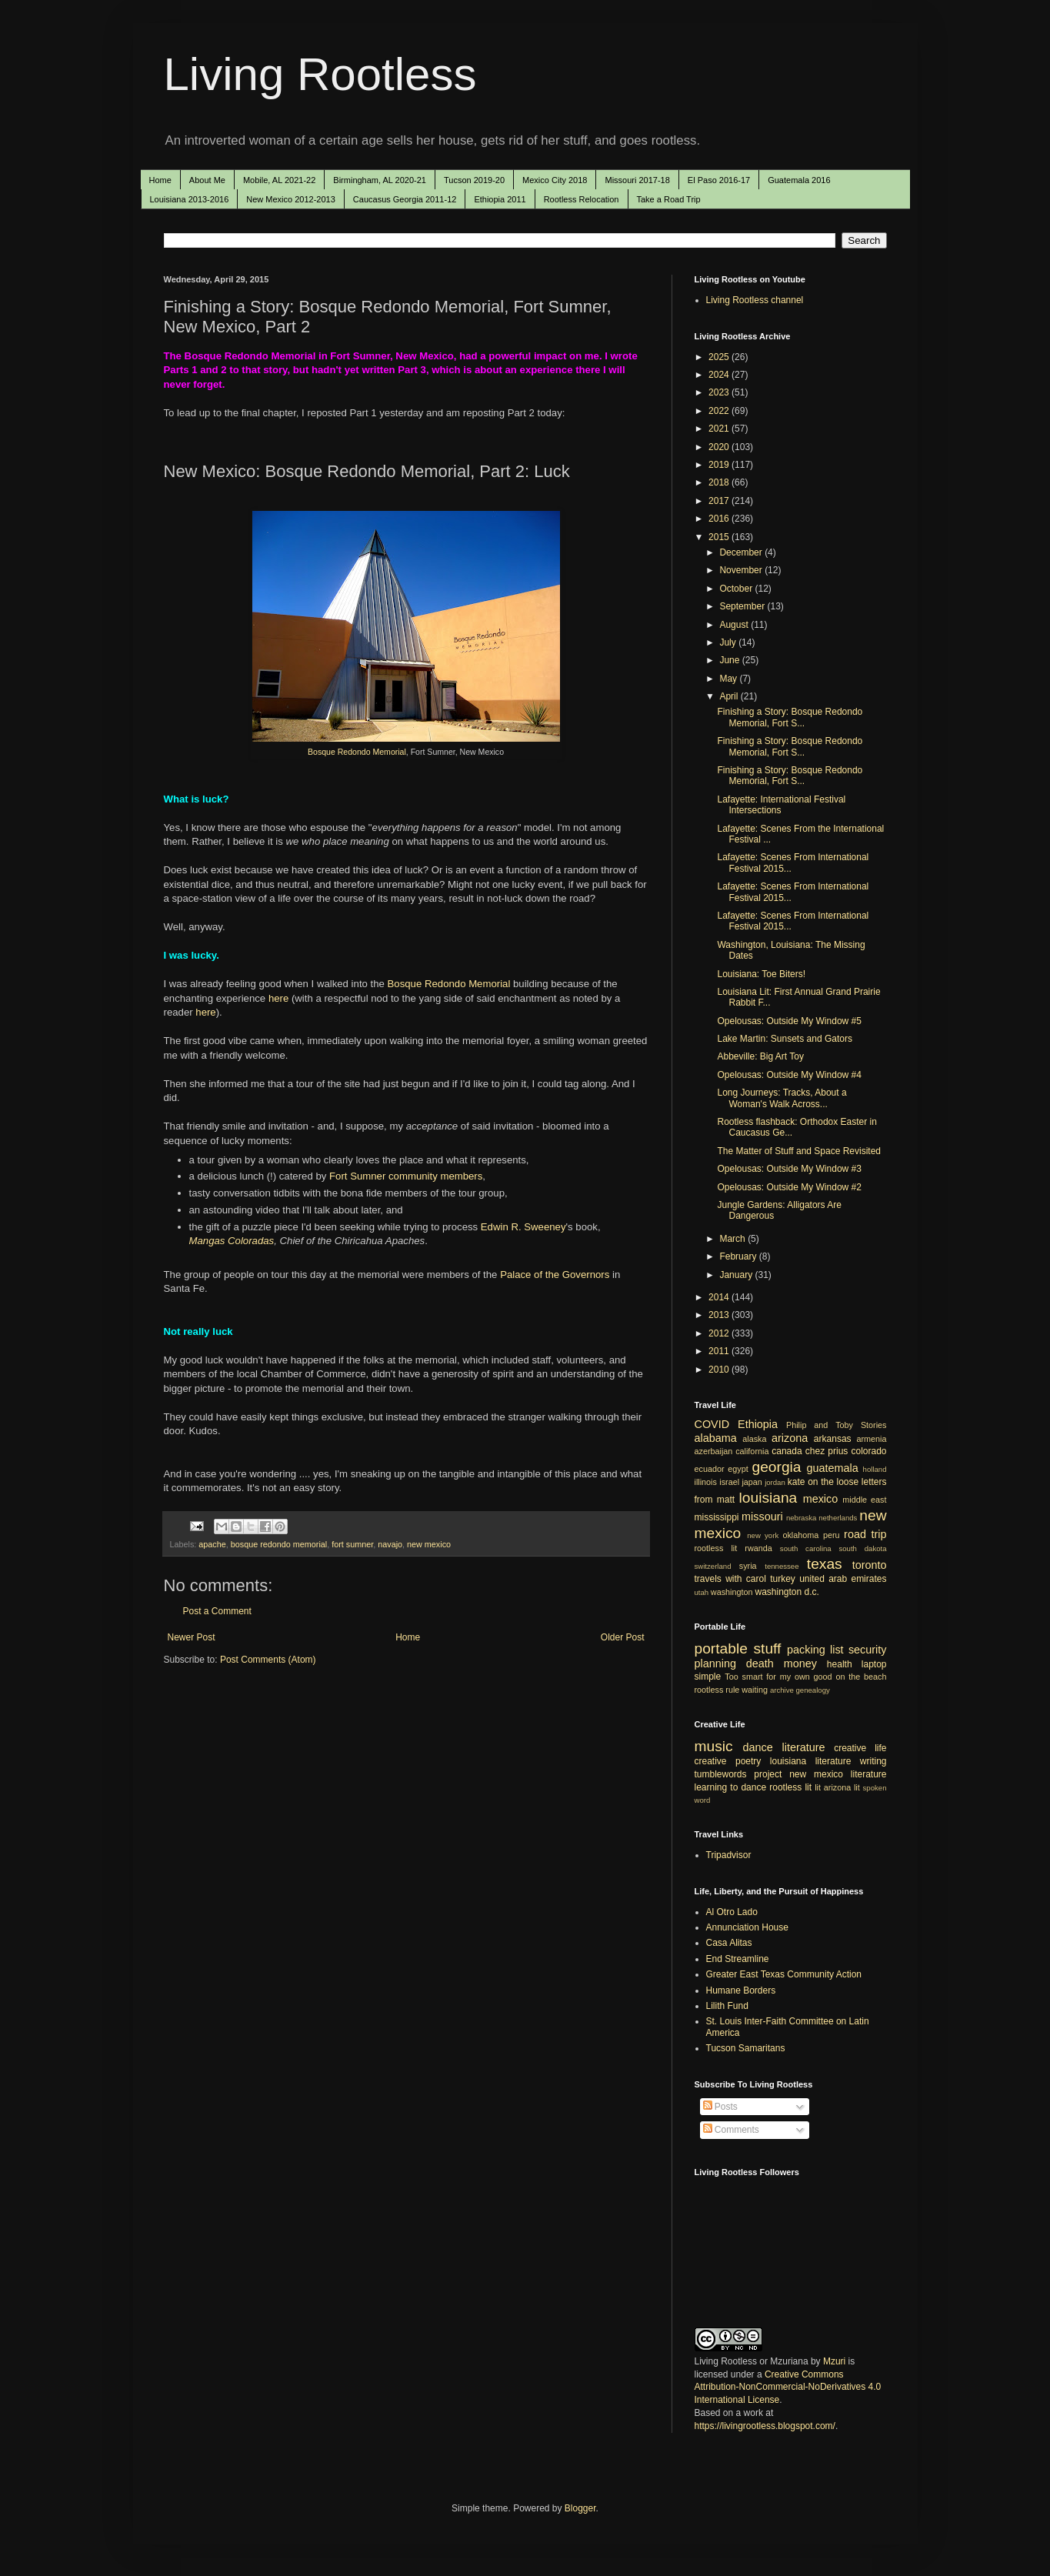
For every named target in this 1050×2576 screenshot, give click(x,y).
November (742, 570)
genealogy (813, 1690)
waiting (755, 1689)
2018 (720, 482)
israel (729, 1482)
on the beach (860, 1676)
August (735, 624)
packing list (815, 1649)
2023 (720, 392)
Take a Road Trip (669, 199)
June (730, 660)
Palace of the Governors (554, 1274)
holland (875, 1469)
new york (762, 1535)
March (733, 1238)
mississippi (717, 1517)
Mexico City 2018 (554, 180)
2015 (720, 537)
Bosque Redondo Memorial (357, 751)
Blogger (580, 2508)
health (839, 1664)
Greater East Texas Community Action (784, 1974)
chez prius (826, 1451)
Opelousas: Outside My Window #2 (789, 1187)
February (738, 1256)
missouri (762, 1516)
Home (160, 180)
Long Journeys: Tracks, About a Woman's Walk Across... (781, 1098)
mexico (820, 1499)
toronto (869, 1565)
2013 (720, 1315)
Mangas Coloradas (232, 1240)
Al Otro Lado (732, 1912)
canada (787, 1451)
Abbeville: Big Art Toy (760, 1056)
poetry (748, 1761)
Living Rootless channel (755, 300)
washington (732, 1592)
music (714, 1746)
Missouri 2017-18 (637, 180)
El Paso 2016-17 (719, 180)
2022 (720, 410)
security (867, 1649)
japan (752, 1482)
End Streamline (737, 1959)
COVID (712, 1424)
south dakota (862, 1548)
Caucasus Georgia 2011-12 (405, 199)
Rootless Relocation (581, 199)
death (760, 1663)
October (737, 588)
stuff (768, 1648)
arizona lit (842, 1787)
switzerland (713, 1566)
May (729, 678)
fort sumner (352, 1544)
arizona (790, 1438)
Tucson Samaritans (745, 2048)
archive (782, 1690)
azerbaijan (714, 1451)
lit (818, 1787)
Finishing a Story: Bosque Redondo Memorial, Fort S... (789, 717)
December (742, 552)
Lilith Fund (727, 2005)
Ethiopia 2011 (499, 199)
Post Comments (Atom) (268, 1659)
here (278, 998)
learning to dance (731, 1787)
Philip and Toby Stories (836, 1425)
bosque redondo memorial (279, 1544)
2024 (720, 374)
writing (873, 1761)
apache (211, 1544)
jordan (775, 1482)
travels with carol (730, 1578)
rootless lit (716, 1548)
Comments (731, 2129)
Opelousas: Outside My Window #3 (789, 1168)
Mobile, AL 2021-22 (279, 180)
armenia (871, 1438)
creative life (860, 1748)
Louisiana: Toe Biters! (761, 974)
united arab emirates (842, 1578)
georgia (776, 1467)
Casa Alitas (729, 1942)
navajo (390, 1544)
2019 (720, 464)
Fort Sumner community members (405, 1176)
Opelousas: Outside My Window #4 (789, 1074)
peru (831, 1535)
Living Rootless (320, 74)
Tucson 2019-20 (474, 180)
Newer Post (191, 1637)
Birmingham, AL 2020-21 (379, 180)
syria (748, 1565)
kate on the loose (823, 1482)
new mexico (429, 1544)
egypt (738, 1468)
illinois (706, 1482)
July (728, 642)
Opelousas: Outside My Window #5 (789, 1021)
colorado (868, 1451)
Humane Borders (741, 1990)
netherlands (837, 1517)
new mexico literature (837, 1774)
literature (803, 1747)
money (800, 1663)
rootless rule (717, 1689)
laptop (874, 1664)
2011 (720, 1351)
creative (711, 1761)
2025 (720, 357)
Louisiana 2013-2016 (189, 199)
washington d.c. (786, 1592)
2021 (720, 428)
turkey (782, 1578)
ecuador (710, 1468)
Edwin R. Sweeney (523, 1227)
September (743, 606)
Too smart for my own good (778, 1676)
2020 (720, 447)
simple (708, 1676)
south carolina (806, 1548)
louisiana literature (811, 1761)
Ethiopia (758, 1424)
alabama (716, 1438)
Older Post (623, 1637)
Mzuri (834, 2361)
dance (758, 1747)
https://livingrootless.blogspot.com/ (765, 2426)
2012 (720, 1333)
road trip (865, 1534)
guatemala (832, 1468)
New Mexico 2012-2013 (290, 199)
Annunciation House (747, 1927)
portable (721, 1648)
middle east (864, 1499)
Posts (720, 2106)
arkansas (833, 1438)
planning (715, 1663)
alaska (754, 1438)
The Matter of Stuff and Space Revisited (799, 1151)
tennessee (781, 1566)
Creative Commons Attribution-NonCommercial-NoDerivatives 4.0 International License (788, 2387)
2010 (720, 1369)
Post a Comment (217, 1611)
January (737, 1275)
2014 (720, 1297)
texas (824, 1564)
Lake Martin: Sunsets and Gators (784, 1038)
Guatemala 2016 (799, 180)
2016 (720, 518)
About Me (207, 180)
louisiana (768, 1498)
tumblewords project (738, 1774)
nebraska (801, 1517)
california (751, 1451)
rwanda (758, 1548)
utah (702, 1592)
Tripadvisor (729, 1855)
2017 (720, 501)
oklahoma (800, 1535)
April (729, 696)
